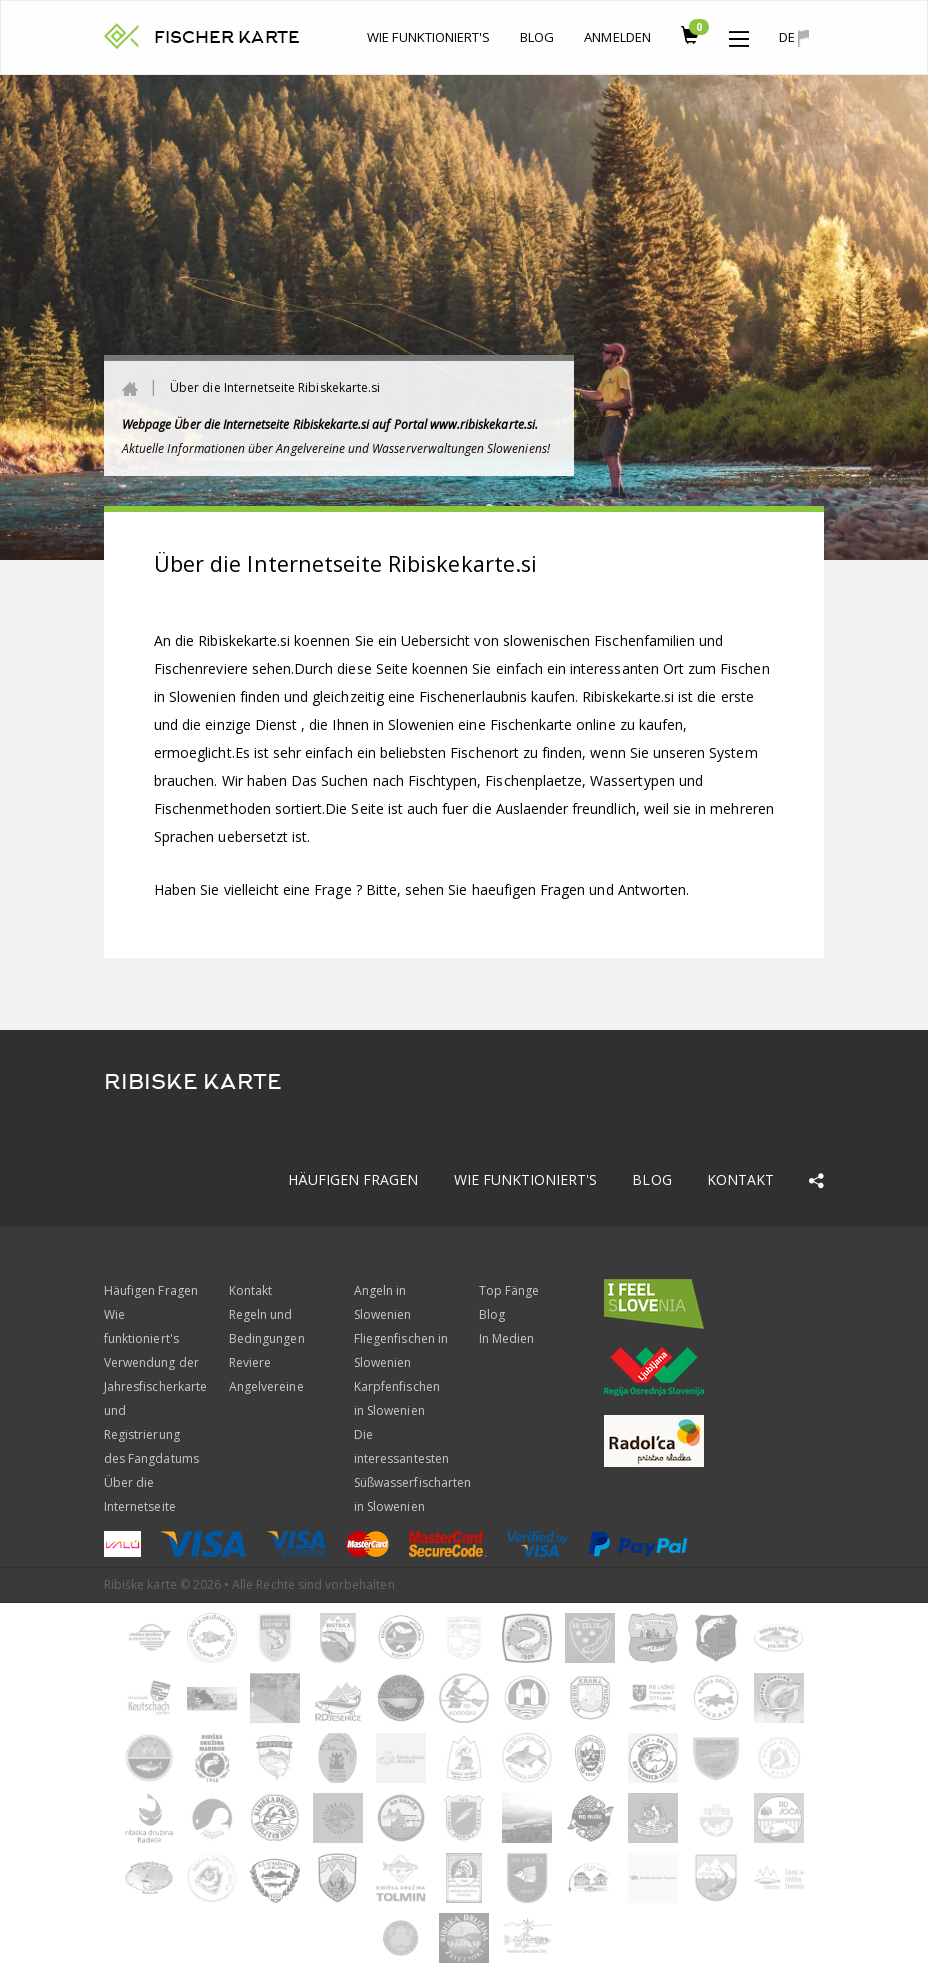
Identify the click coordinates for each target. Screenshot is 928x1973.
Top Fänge (509, 1290)
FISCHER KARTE (227, 37)
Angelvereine (266, 1386)
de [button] (794, 37)
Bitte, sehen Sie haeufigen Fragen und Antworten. (527, 889)
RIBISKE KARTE (193, 1082)
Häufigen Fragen (353, 1179)
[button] (739, 34)
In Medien (506, 1338)
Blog (537, 37)
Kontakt (740, 1179)
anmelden (617, 37)
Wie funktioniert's (428, 37)
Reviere (250, 1362)
